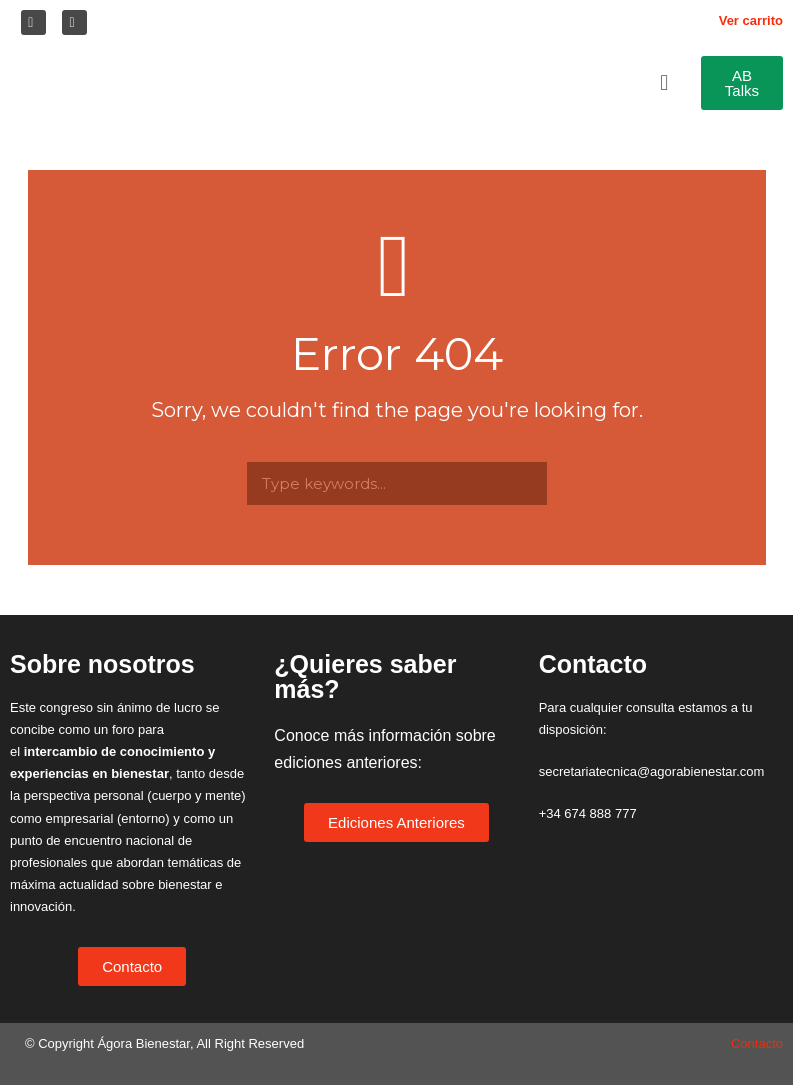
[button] (666, 82)
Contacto (757, 1043)
